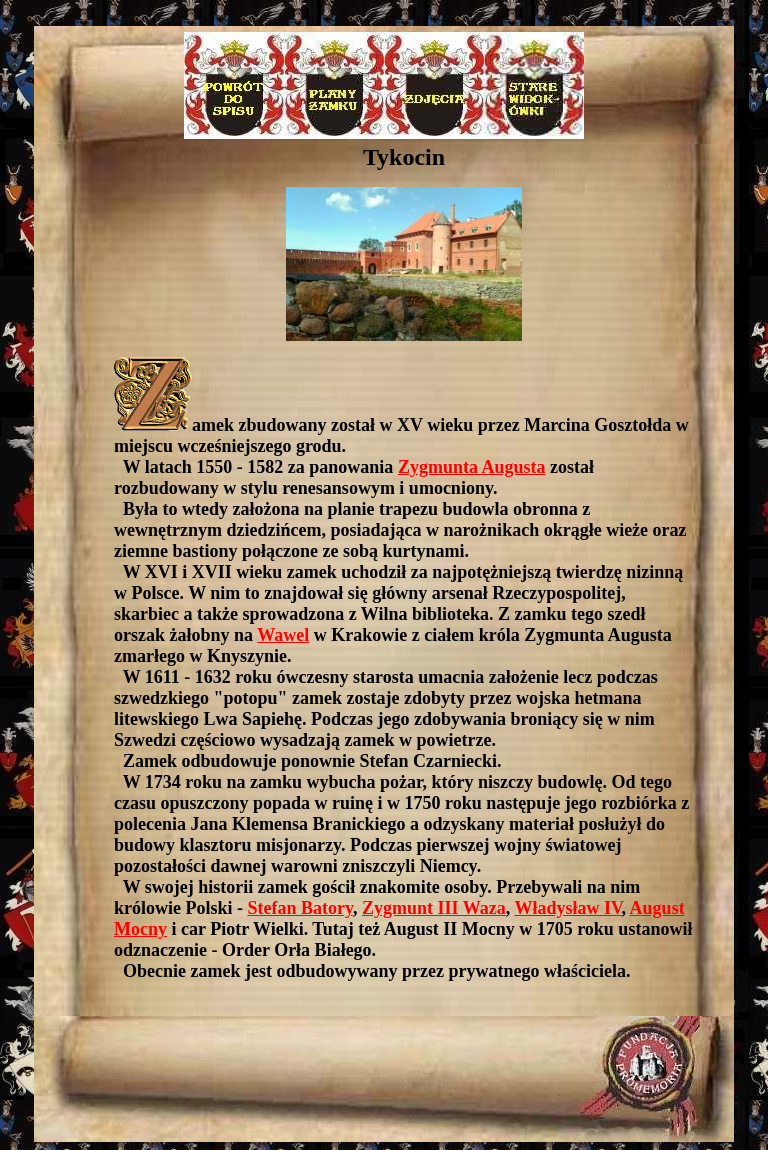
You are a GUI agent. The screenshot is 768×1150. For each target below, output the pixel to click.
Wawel (283, 635)
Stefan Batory (301, 908)
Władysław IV (567, 908)
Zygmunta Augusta (472, 467)
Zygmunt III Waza (434, 908)
